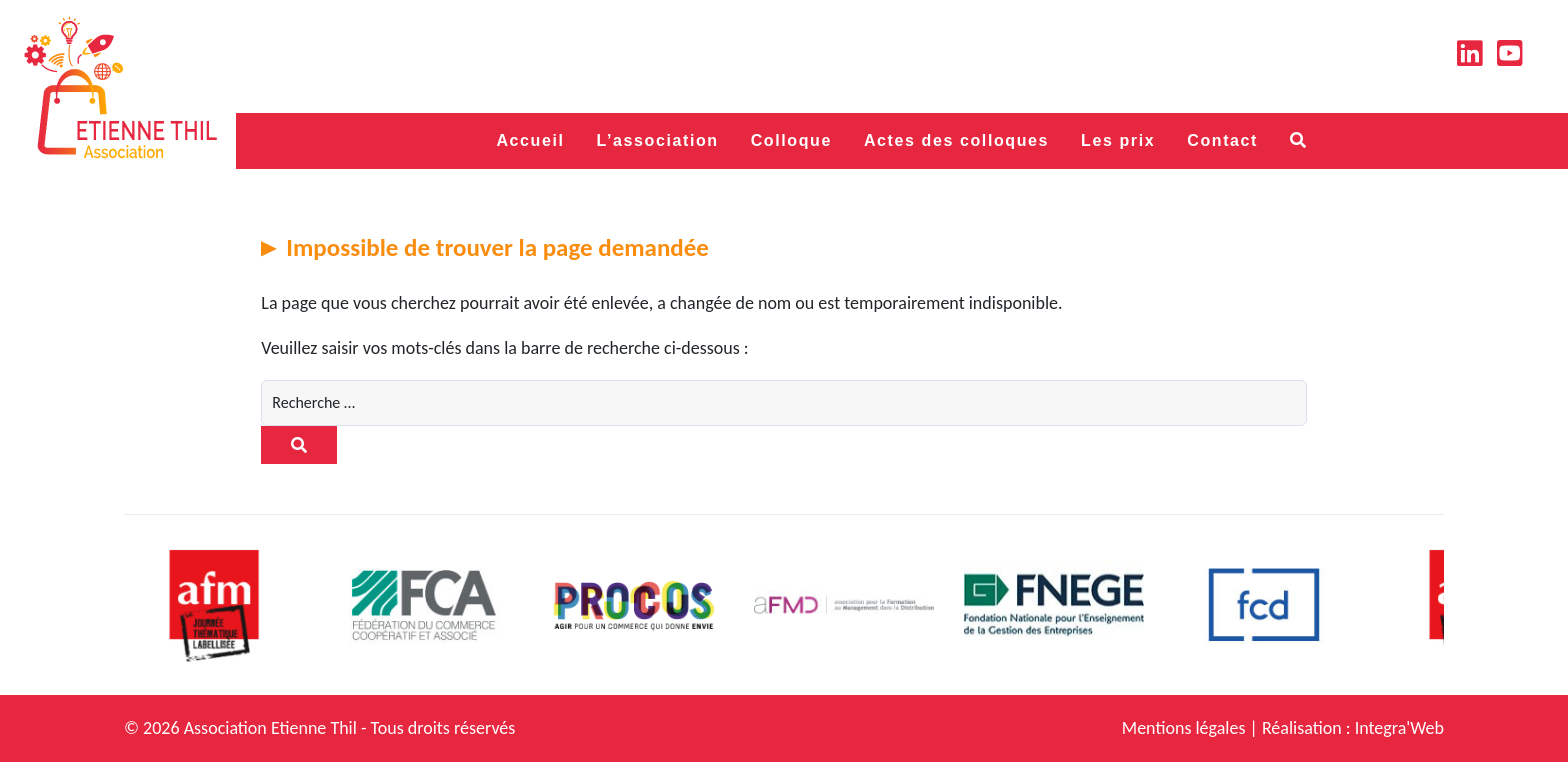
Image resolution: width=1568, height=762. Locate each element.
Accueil (530, 140)
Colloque (791, 140)
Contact (1222, 140)
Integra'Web (1399, 728)
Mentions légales (1184, 728)
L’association (658, 140)
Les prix (1118, 140)
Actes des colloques (956, 140)
